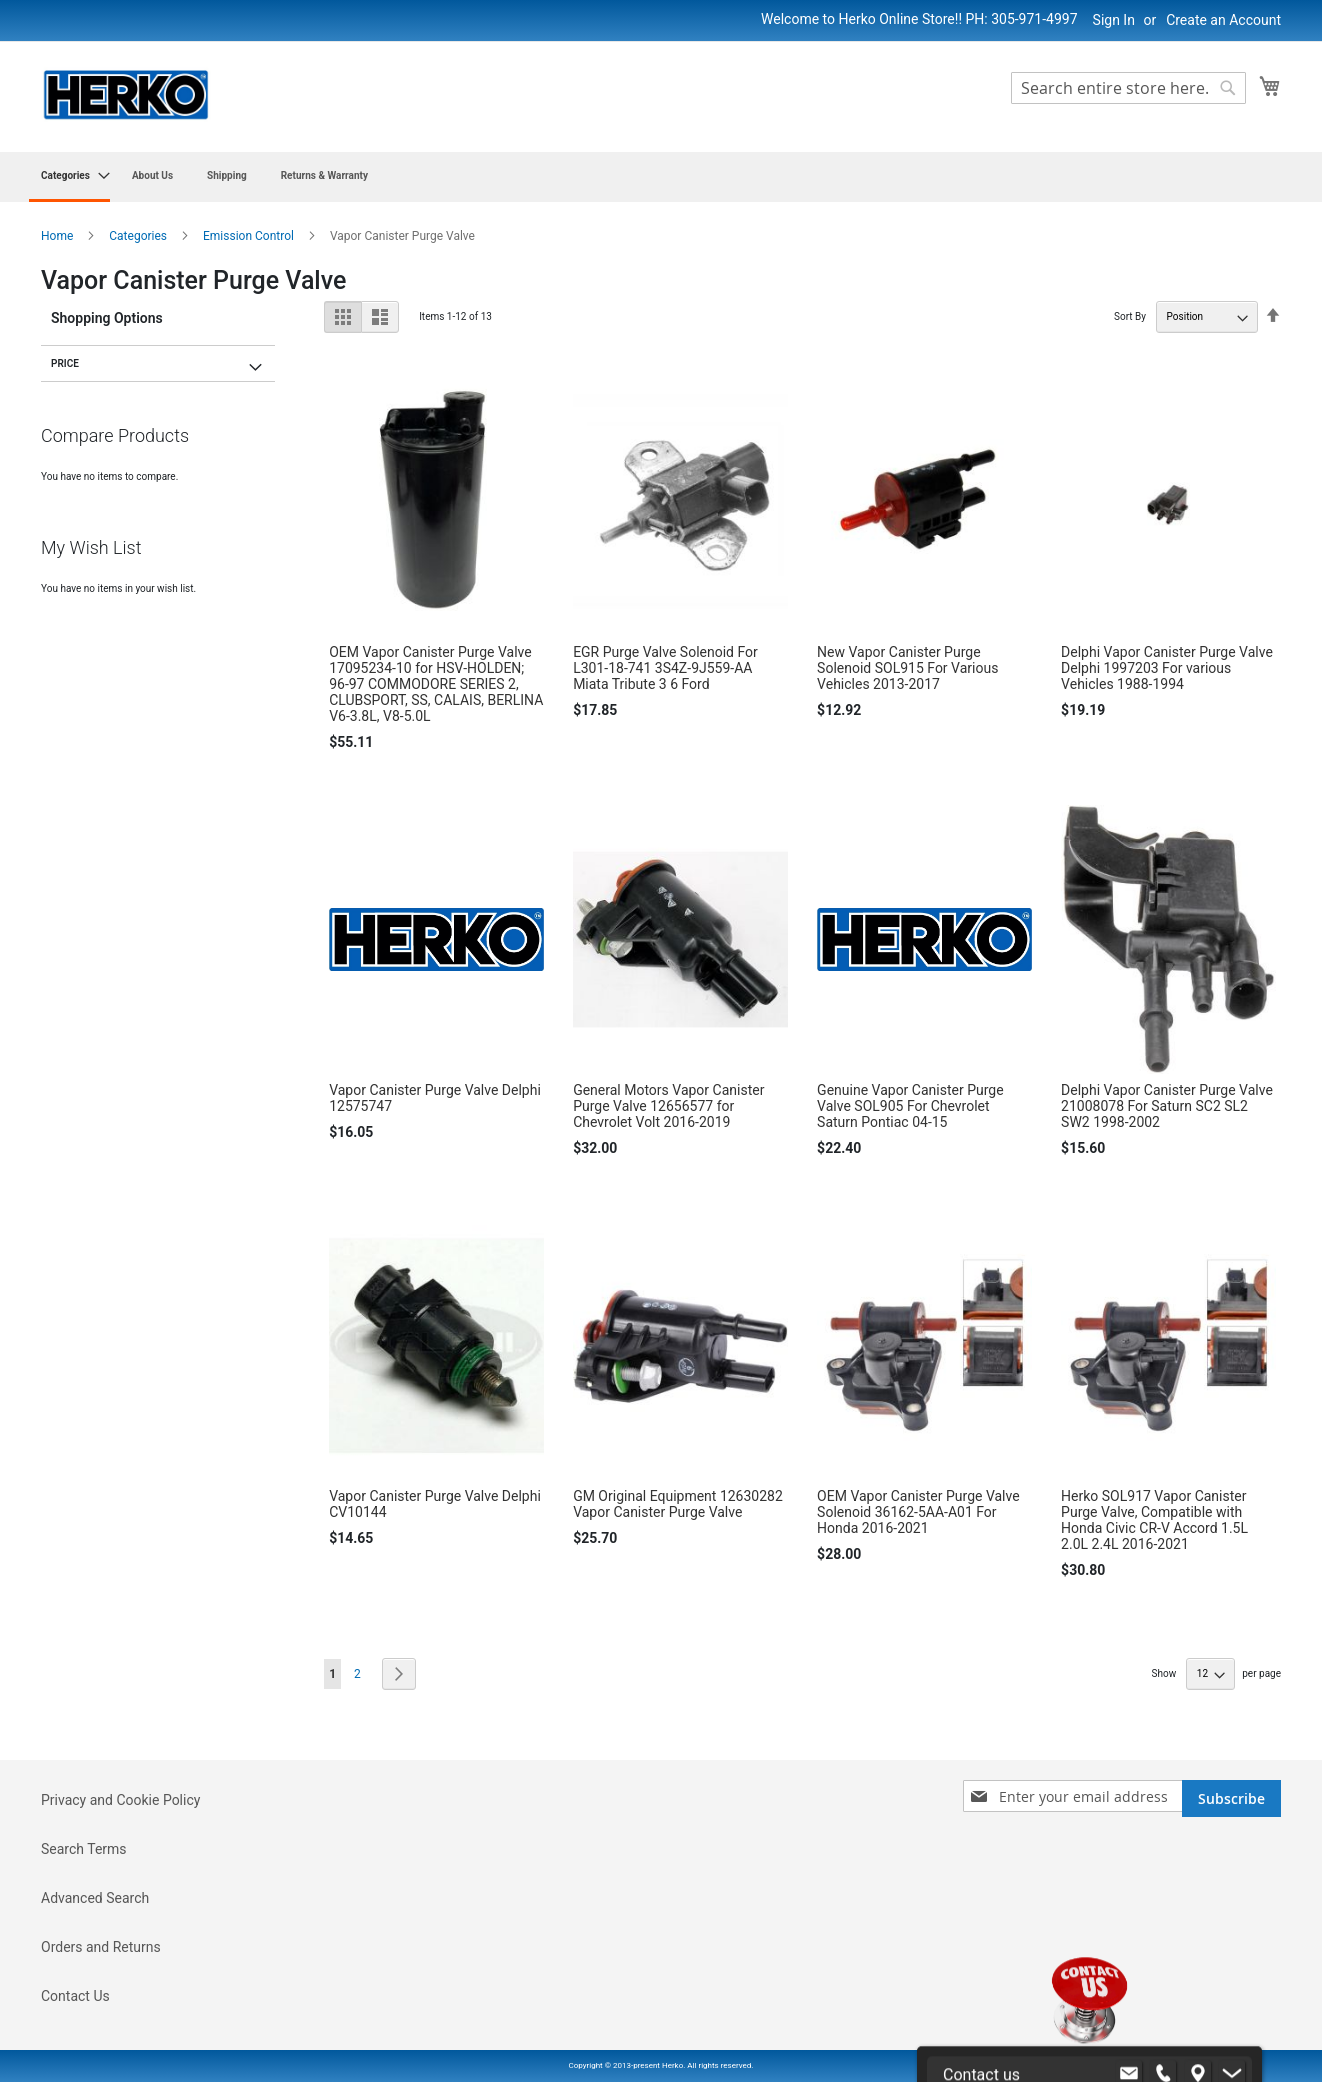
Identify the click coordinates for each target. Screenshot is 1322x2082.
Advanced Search (95, 1898)
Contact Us (75, 1996)
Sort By (1130, 316)
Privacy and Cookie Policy (120, 1800)
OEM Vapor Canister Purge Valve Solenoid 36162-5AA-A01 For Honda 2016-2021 (918, 1512)
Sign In (1114, 20)
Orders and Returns (101, 1947)
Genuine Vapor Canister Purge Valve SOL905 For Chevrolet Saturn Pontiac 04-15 (910, 1106)
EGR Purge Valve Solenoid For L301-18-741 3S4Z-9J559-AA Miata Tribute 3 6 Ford (665, 668)
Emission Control (250, 236)
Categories (139, 236)
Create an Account (1223, 20)
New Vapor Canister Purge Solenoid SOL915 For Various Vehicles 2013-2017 (907, 668)
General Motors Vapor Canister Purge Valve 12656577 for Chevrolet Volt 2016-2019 (668, 1106)
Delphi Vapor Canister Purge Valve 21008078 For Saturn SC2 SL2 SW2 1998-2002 (1167, 1106)
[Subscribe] (1231, 1798)
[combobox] (1128, 88)
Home (58, 236)
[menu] (661, 177)
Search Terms (84, 1849)
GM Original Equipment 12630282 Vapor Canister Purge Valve (678, 1504)
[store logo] (126, 95)
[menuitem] (69, 177)
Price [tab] (65, 363)
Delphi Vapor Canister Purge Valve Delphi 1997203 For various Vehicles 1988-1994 (1167, 668)
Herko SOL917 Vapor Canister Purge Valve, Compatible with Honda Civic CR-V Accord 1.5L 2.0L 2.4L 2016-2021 (1154, 1520)
